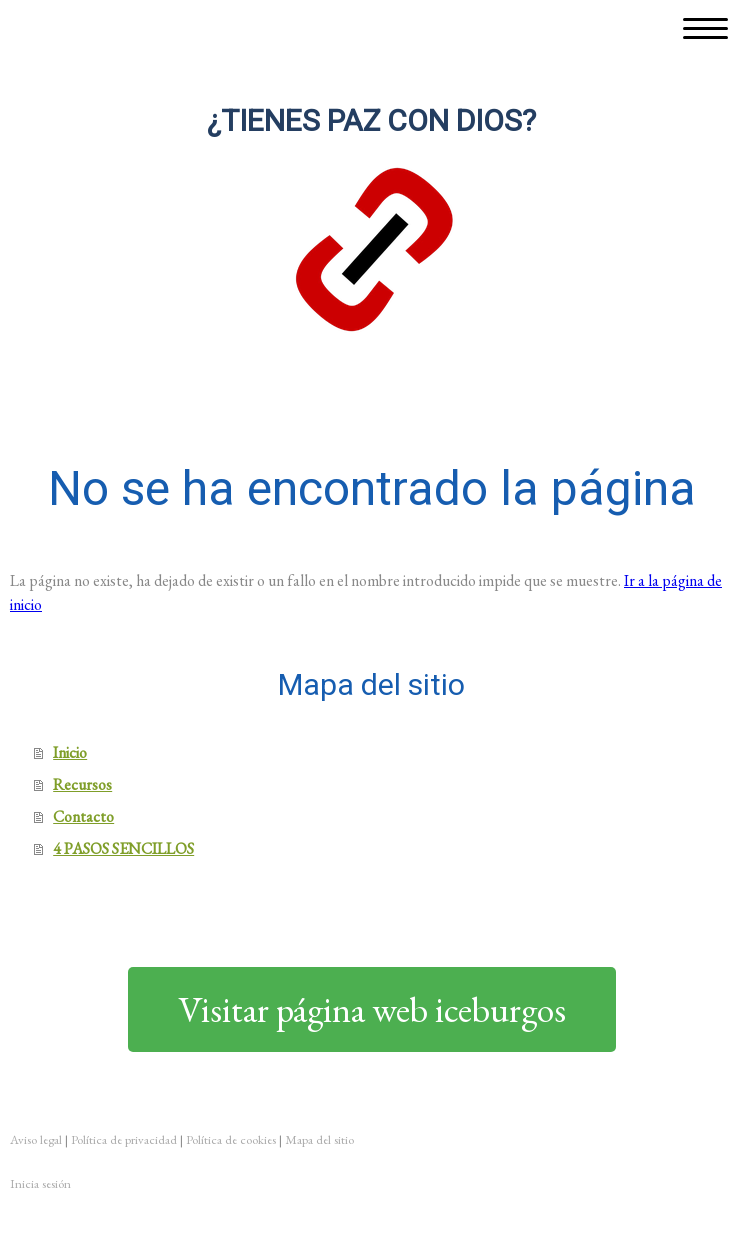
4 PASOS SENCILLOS (123, 848)
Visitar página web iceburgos (372, 1009)
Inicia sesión (40, 1183)
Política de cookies (231, 1139)
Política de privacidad (124, 1139)
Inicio (70, 752)
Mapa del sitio (319, 1139)
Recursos (82, 784)
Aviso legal (36, 1139)
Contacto (83, 816)
